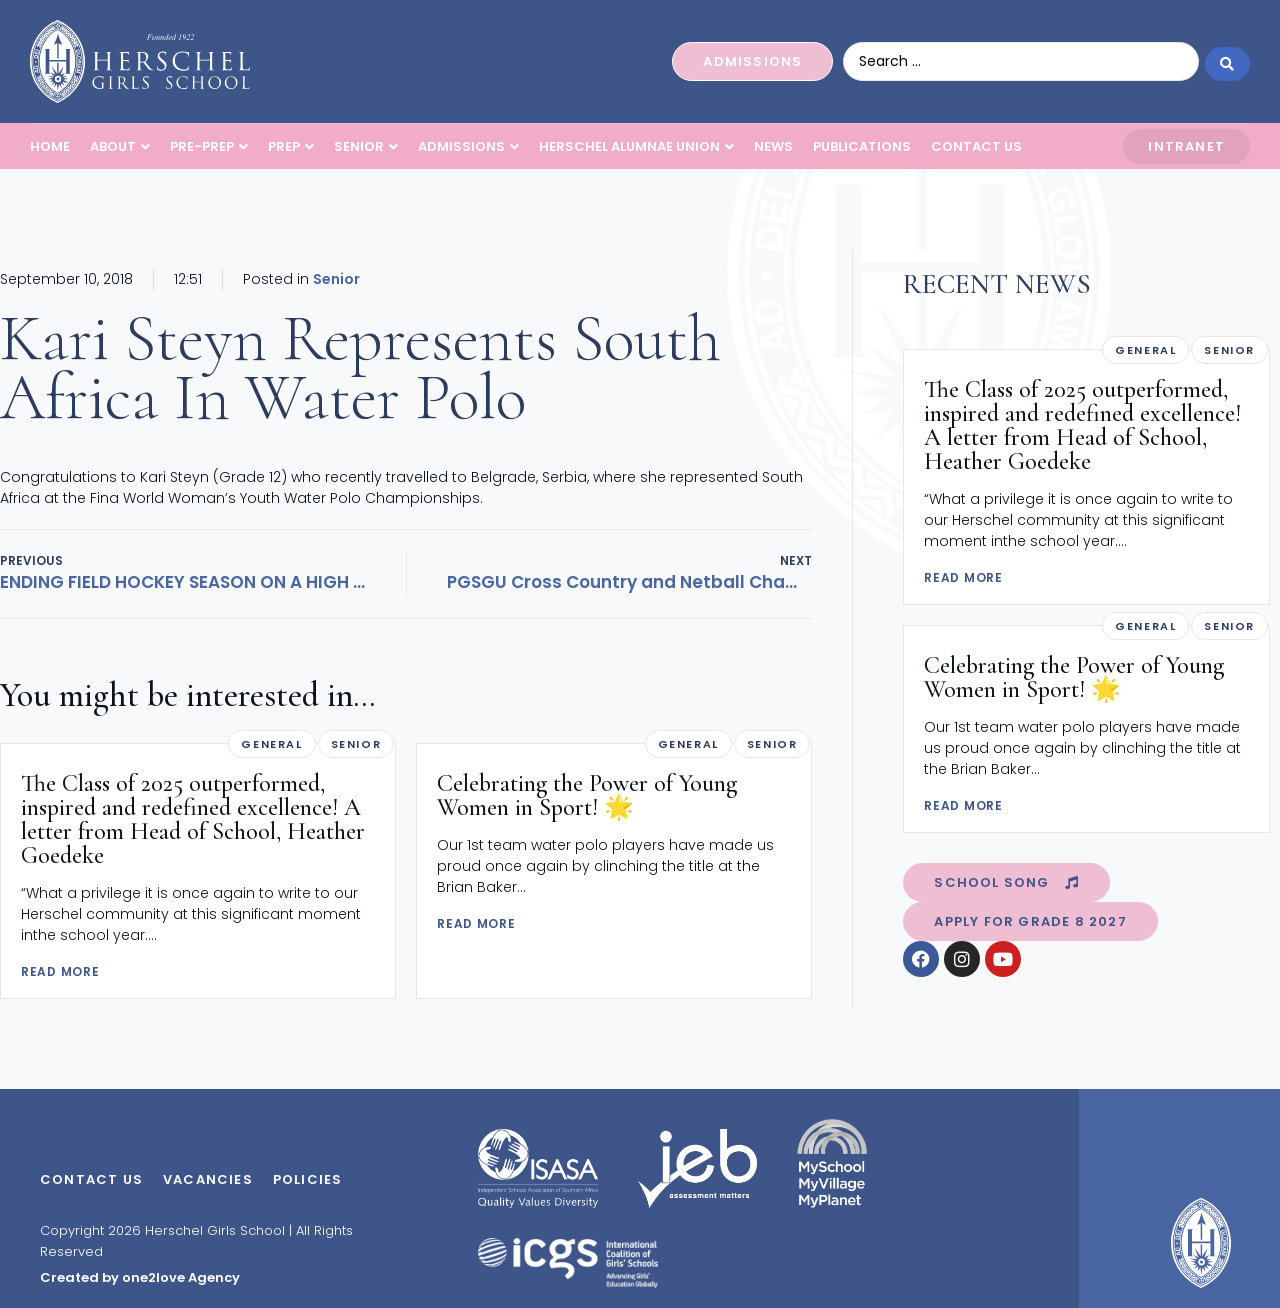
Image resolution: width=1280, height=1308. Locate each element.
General (271, 744)
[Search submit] (1227, 61)
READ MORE (60, 971)
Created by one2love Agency (140, 1277)
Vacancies (208, 1179)
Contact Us (91, 1179)
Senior (336, 279)
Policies (308, 1179)
